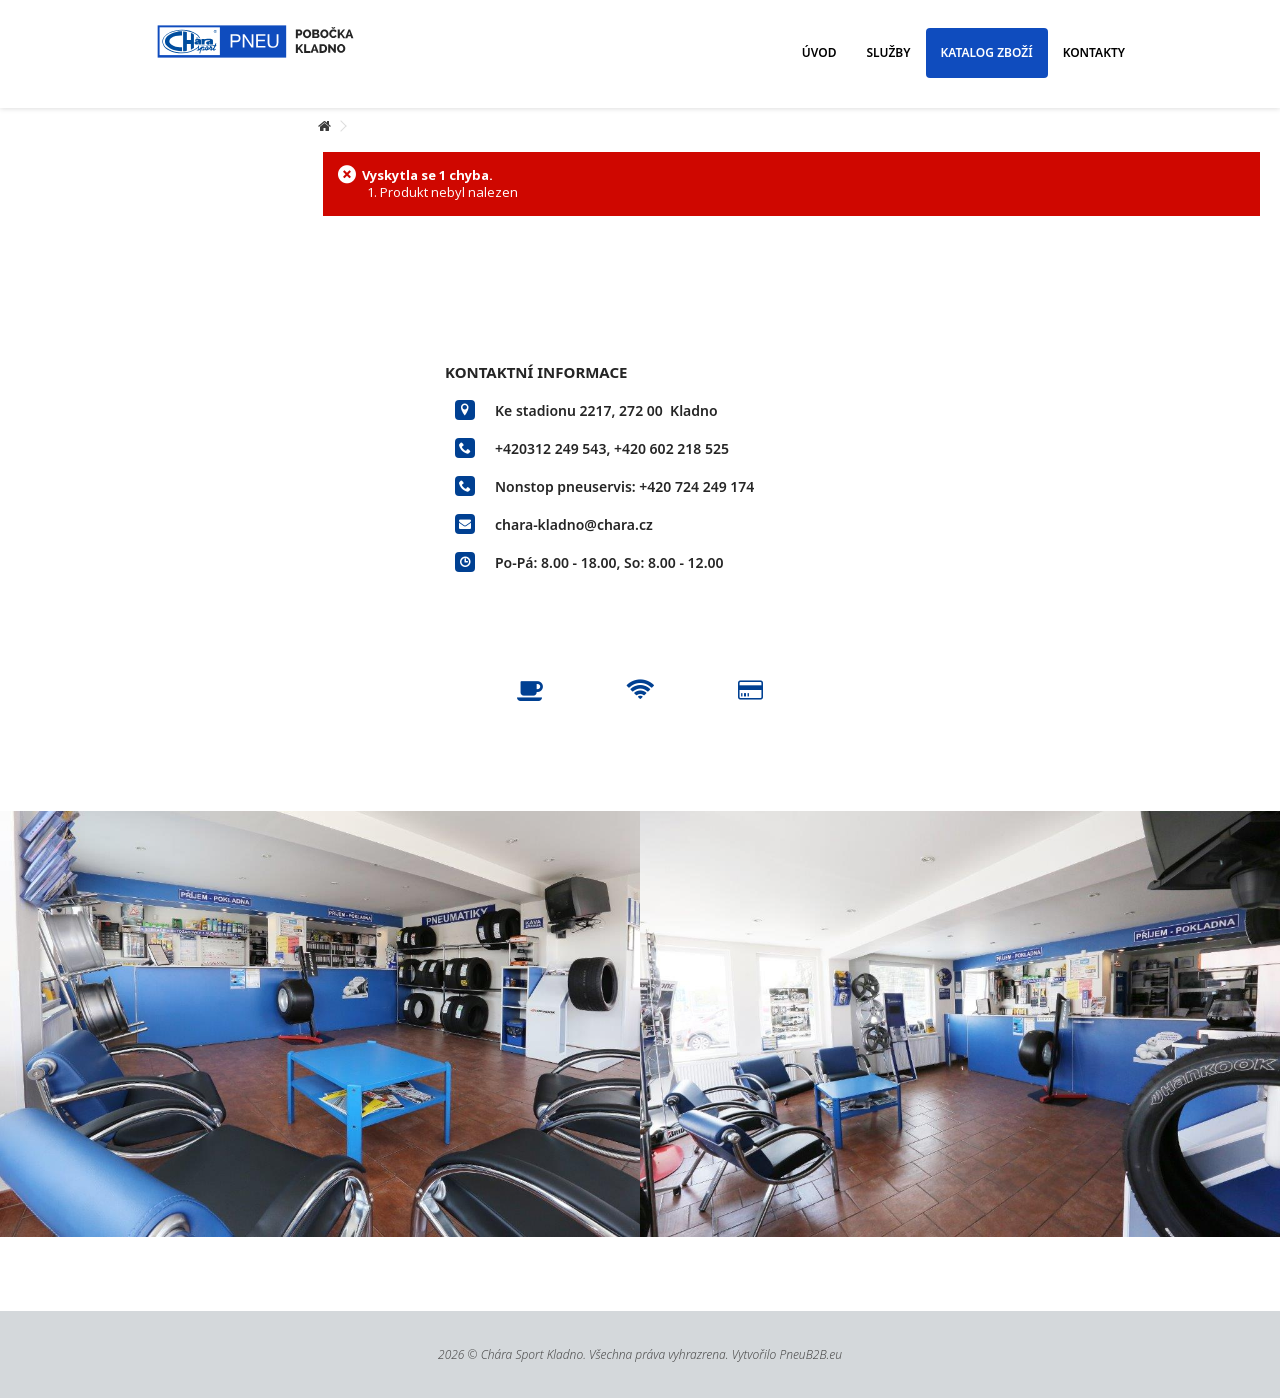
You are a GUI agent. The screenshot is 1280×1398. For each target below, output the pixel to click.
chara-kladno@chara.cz (574, 524)
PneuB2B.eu (810, 1354)
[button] (819, 53)
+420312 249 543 (550, 448)
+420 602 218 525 (671, 448)
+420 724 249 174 (696, 486)
